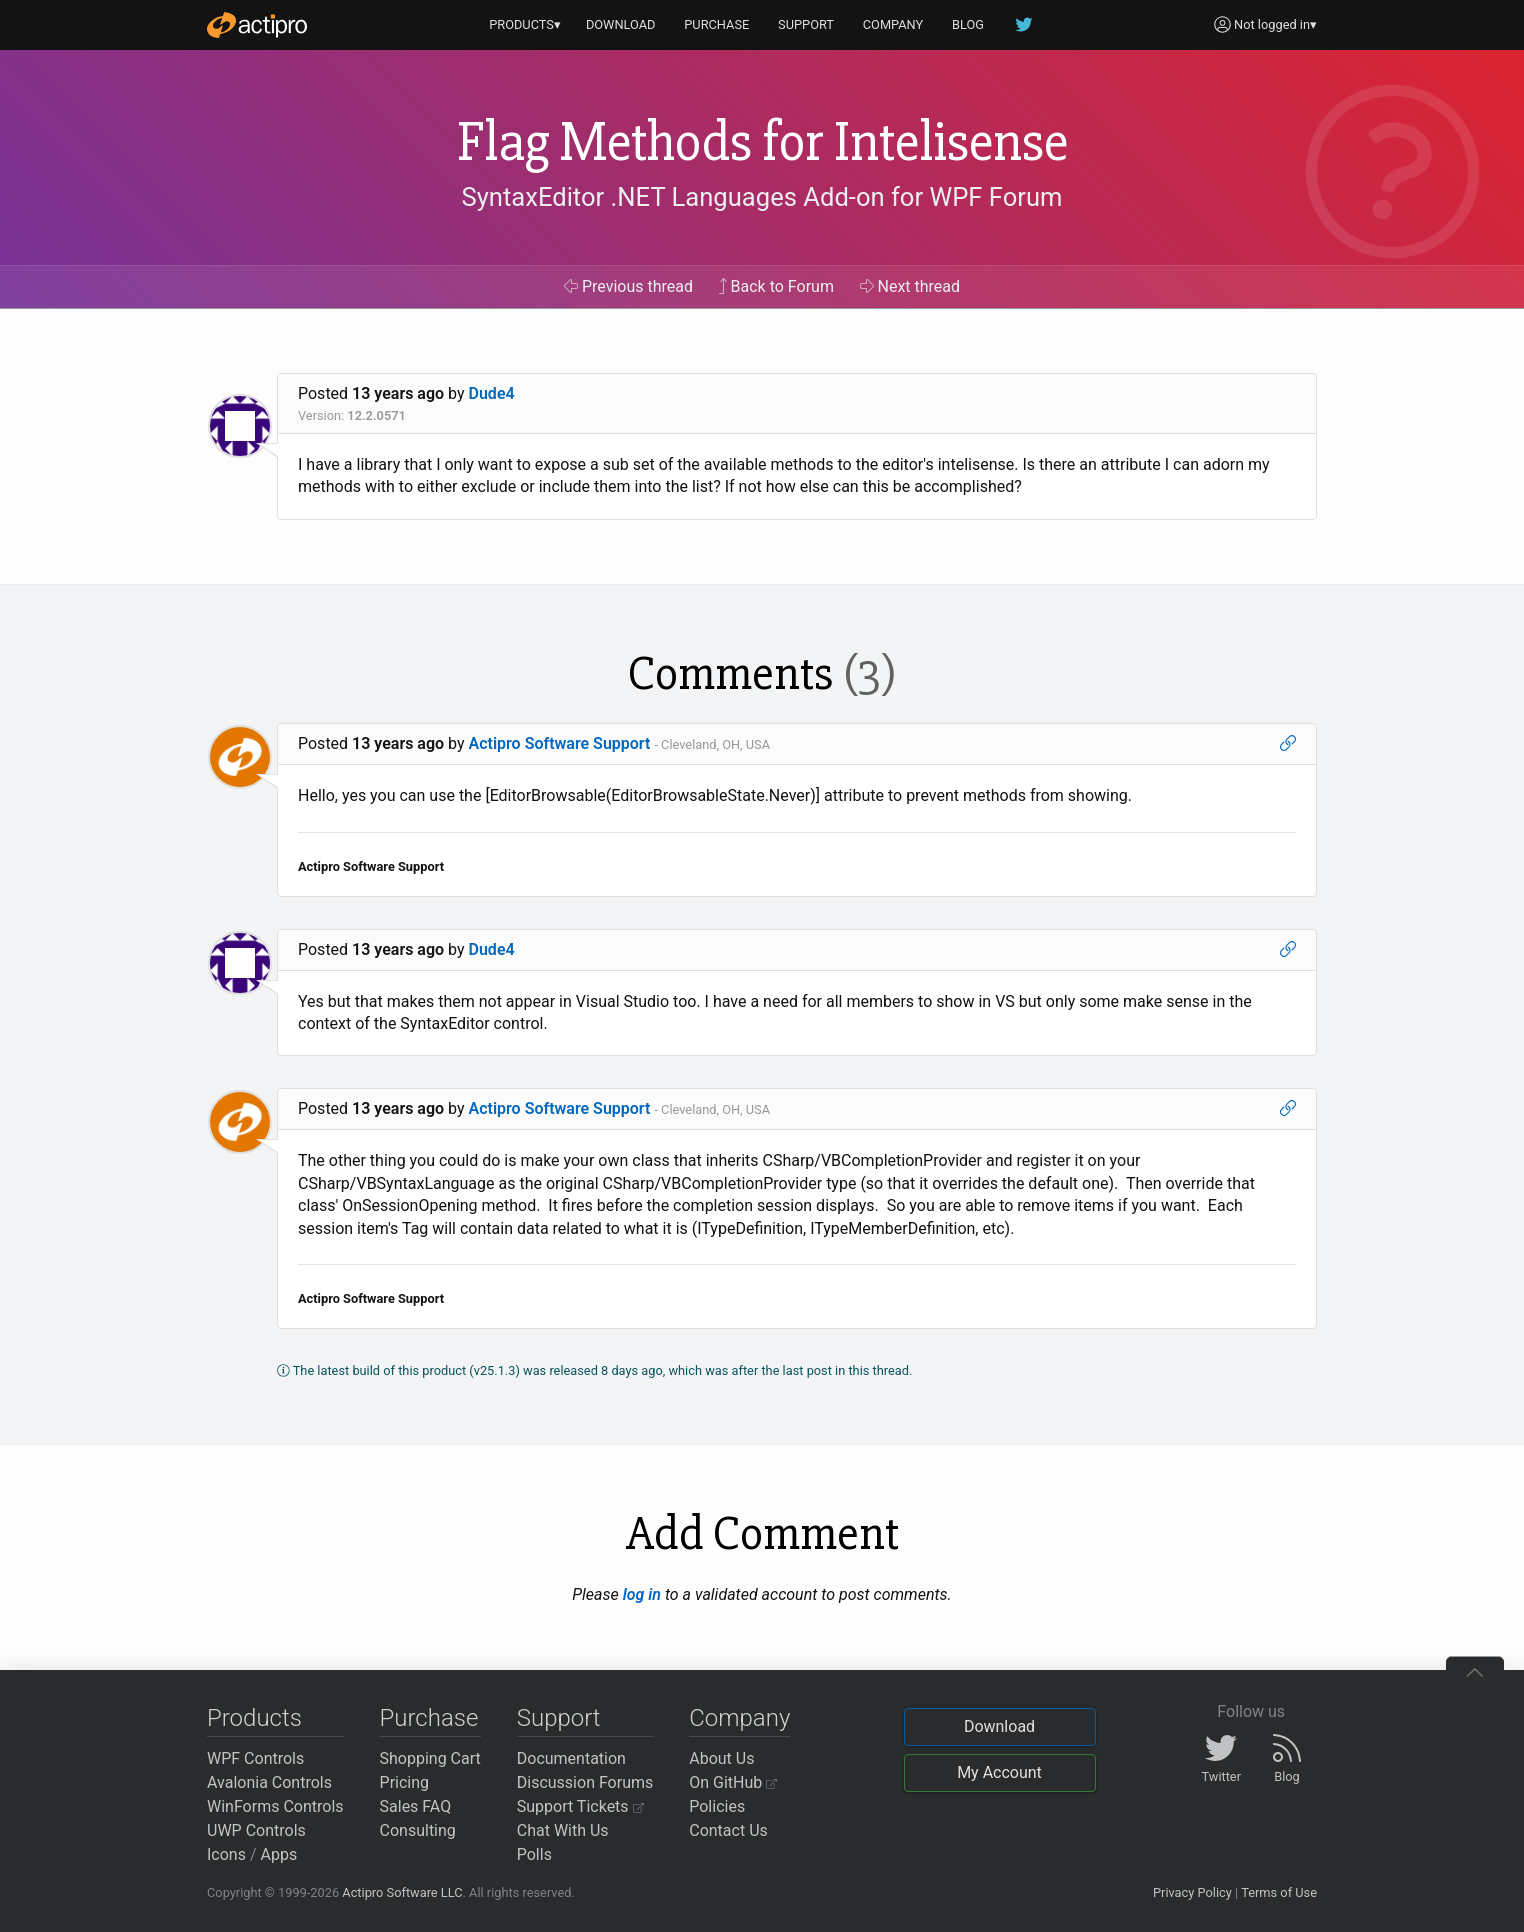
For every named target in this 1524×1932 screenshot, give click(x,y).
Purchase (429, 1718)
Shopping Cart (430, 1758)
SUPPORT (806, 24)
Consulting (418, 1830)
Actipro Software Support (560, 743)
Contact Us (728, 1830)
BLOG (968, 24)
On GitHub (733, 1782)
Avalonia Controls (269, 1782)
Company (739, 1718)
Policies (717, 1806)
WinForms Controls (275, 1806)
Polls (534, 1854)
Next (910, 286)
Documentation (571, 1758)
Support (559, 1718)
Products (254, 1718)
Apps (279, 1854)
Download (999, 1726)
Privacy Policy (1192, 1892)
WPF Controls (255, 1758)
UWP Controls (256, 1830)
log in (642, 1594)
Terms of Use (1279, 1892)
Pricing (405, 1782)
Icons (226, 1854)
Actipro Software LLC (402, 1892)
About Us (721, 1758)
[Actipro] (257, 25)
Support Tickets (580, 1806)
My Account (999, 1772)
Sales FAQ (416, 1806)
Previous (628, 286)
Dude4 (492, 393)
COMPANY (893, 24)
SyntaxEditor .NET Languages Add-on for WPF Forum (761, 197)
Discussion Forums (585, 1782)
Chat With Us (563, 1830)
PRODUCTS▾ (525, 24)
